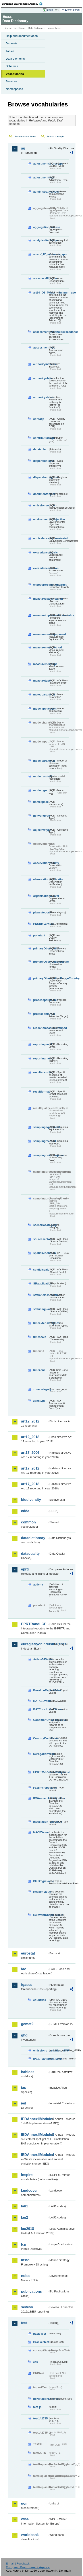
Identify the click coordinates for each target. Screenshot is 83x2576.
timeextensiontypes (40, 1323)
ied (23, 2103)
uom (25, 2503)
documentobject (40, 494)
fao (23, 1969)
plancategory (40, 912)
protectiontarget (40, 1013)
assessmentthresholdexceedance (40, 331)
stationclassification (40, 1295)
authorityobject (40, 378)
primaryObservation (40, 948)
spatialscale (40, 1269)
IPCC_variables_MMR (40, 2058)
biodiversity (31, 1500)
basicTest (39, 2333)
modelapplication (40, 708)
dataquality (30, 1553)
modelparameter (40, 760)
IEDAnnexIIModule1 (34, 2119)
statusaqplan (40, 1309)
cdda (25, 1511)
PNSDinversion (40, 924)
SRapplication (40, 1283)
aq (23, 148)
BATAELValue (40, 1701)
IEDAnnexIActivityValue (40, 1798)
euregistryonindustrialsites (34, 1644)
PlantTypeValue (40, 1881)
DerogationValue (40, 1754)
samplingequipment (40, 1127)
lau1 (24, 2206)
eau (35, 2362)
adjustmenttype (40, 177)
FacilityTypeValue (40, 1787)
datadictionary (33, 1538)
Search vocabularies (25, 136)
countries (39, 2000)
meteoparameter (40, 694)
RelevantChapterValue (40, 1915)
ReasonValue (40, 1891)
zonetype (39, 1400)
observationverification (40, 879)
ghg (24, 2035)
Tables (10, 51)
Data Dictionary (36, 28)
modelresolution (40, 776)
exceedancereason (40, 568)
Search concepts (55, 136)
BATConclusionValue (40, 1709)
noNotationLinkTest (40, 2398)
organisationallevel (40, 896)
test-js (37, 2407)
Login (50, 9)
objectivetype (40, 830)
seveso (27, 2307)
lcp (23, 2244)
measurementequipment (40, 634)
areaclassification (40, 278)
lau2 (24, 2217)
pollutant (39, 935)
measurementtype (40, 664)
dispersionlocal (40, 460)
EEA (23, 4)
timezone (39, 1370)
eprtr (25, 1569)
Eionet (22, 28)
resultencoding (40, 1072)
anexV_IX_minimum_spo (40, 254)
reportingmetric (40, 1058)
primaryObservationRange (40, 961)
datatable (39, 449)
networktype (40, 815)
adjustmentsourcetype (40, 163)
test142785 (40, 2418)
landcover (29, 2190)
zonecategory (40, 1389)
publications (31, 2291)
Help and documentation (22, 36)
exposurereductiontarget (40, 584)
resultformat (40, 1091)
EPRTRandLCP (33, 1624)
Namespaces (14, 89)
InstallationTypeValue (40, 1821)
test (24, 2323)
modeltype (40, 790)
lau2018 (27, 2229)
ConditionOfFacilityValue (40, 1720)
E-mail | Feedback (17, 2563)
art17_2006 (30, 1453)
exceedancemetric (40, 552)
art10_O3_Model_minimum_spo (40, 292)
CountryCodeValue (40, 1738)
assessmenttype (40, 347)
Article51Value (40, 1659)
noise (25, 2276)
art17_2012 (30, 1468)
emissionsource (40, 505)
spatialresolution (40, 1253)
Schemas (12, 66)
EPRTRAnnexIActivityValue (40, 1772)
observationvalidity (40, 863)
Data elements (15, 58)
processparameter (40, 1000)
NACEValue (40, 1832)
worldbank (30, 2535)
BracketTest (40, 2342)
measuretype (40, 680)
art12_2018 (30, 1437)
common (28, 1522)
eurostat (28, 1953)
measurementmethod (40, 647)
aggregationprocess (40, 227)
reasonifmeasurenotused (40, 1028)
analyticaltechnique (40, 240)
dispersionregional (40, 477)
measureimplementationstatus (40, 615)
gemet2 (27, 2024)
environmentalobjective (40, 519)
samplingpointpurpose (40, 1155)
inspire (27, 2175)
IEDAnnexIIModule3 (34, 2135)
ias (23, 2087)
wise (25, 2519)
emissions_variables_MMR (40, 2050)
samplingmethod (40, 1141)
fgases (26, 1985)
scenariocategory (40, 1225)
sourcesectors (40, 1239)
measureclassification (40, 598)
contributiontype (40, 437)
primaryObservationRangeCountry (40, 978)
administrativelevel (40, 191)
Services (11, 81)
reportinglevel (40, 1044)
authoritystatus (40, 397)
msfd (25, 2260)
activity (38, 1584)
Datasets (11, 43)
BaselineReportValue (40, 1690)
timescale (39, 1337)
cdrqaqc (38, 418)
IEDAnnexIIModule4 (34, 2155)
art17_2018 (30, 1484)
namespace (40, 801)
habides (27, 2072)
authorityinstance (40, 364)
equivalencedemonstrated (40, 538)
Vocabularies (15, 74)
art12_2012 (30, 1421)
